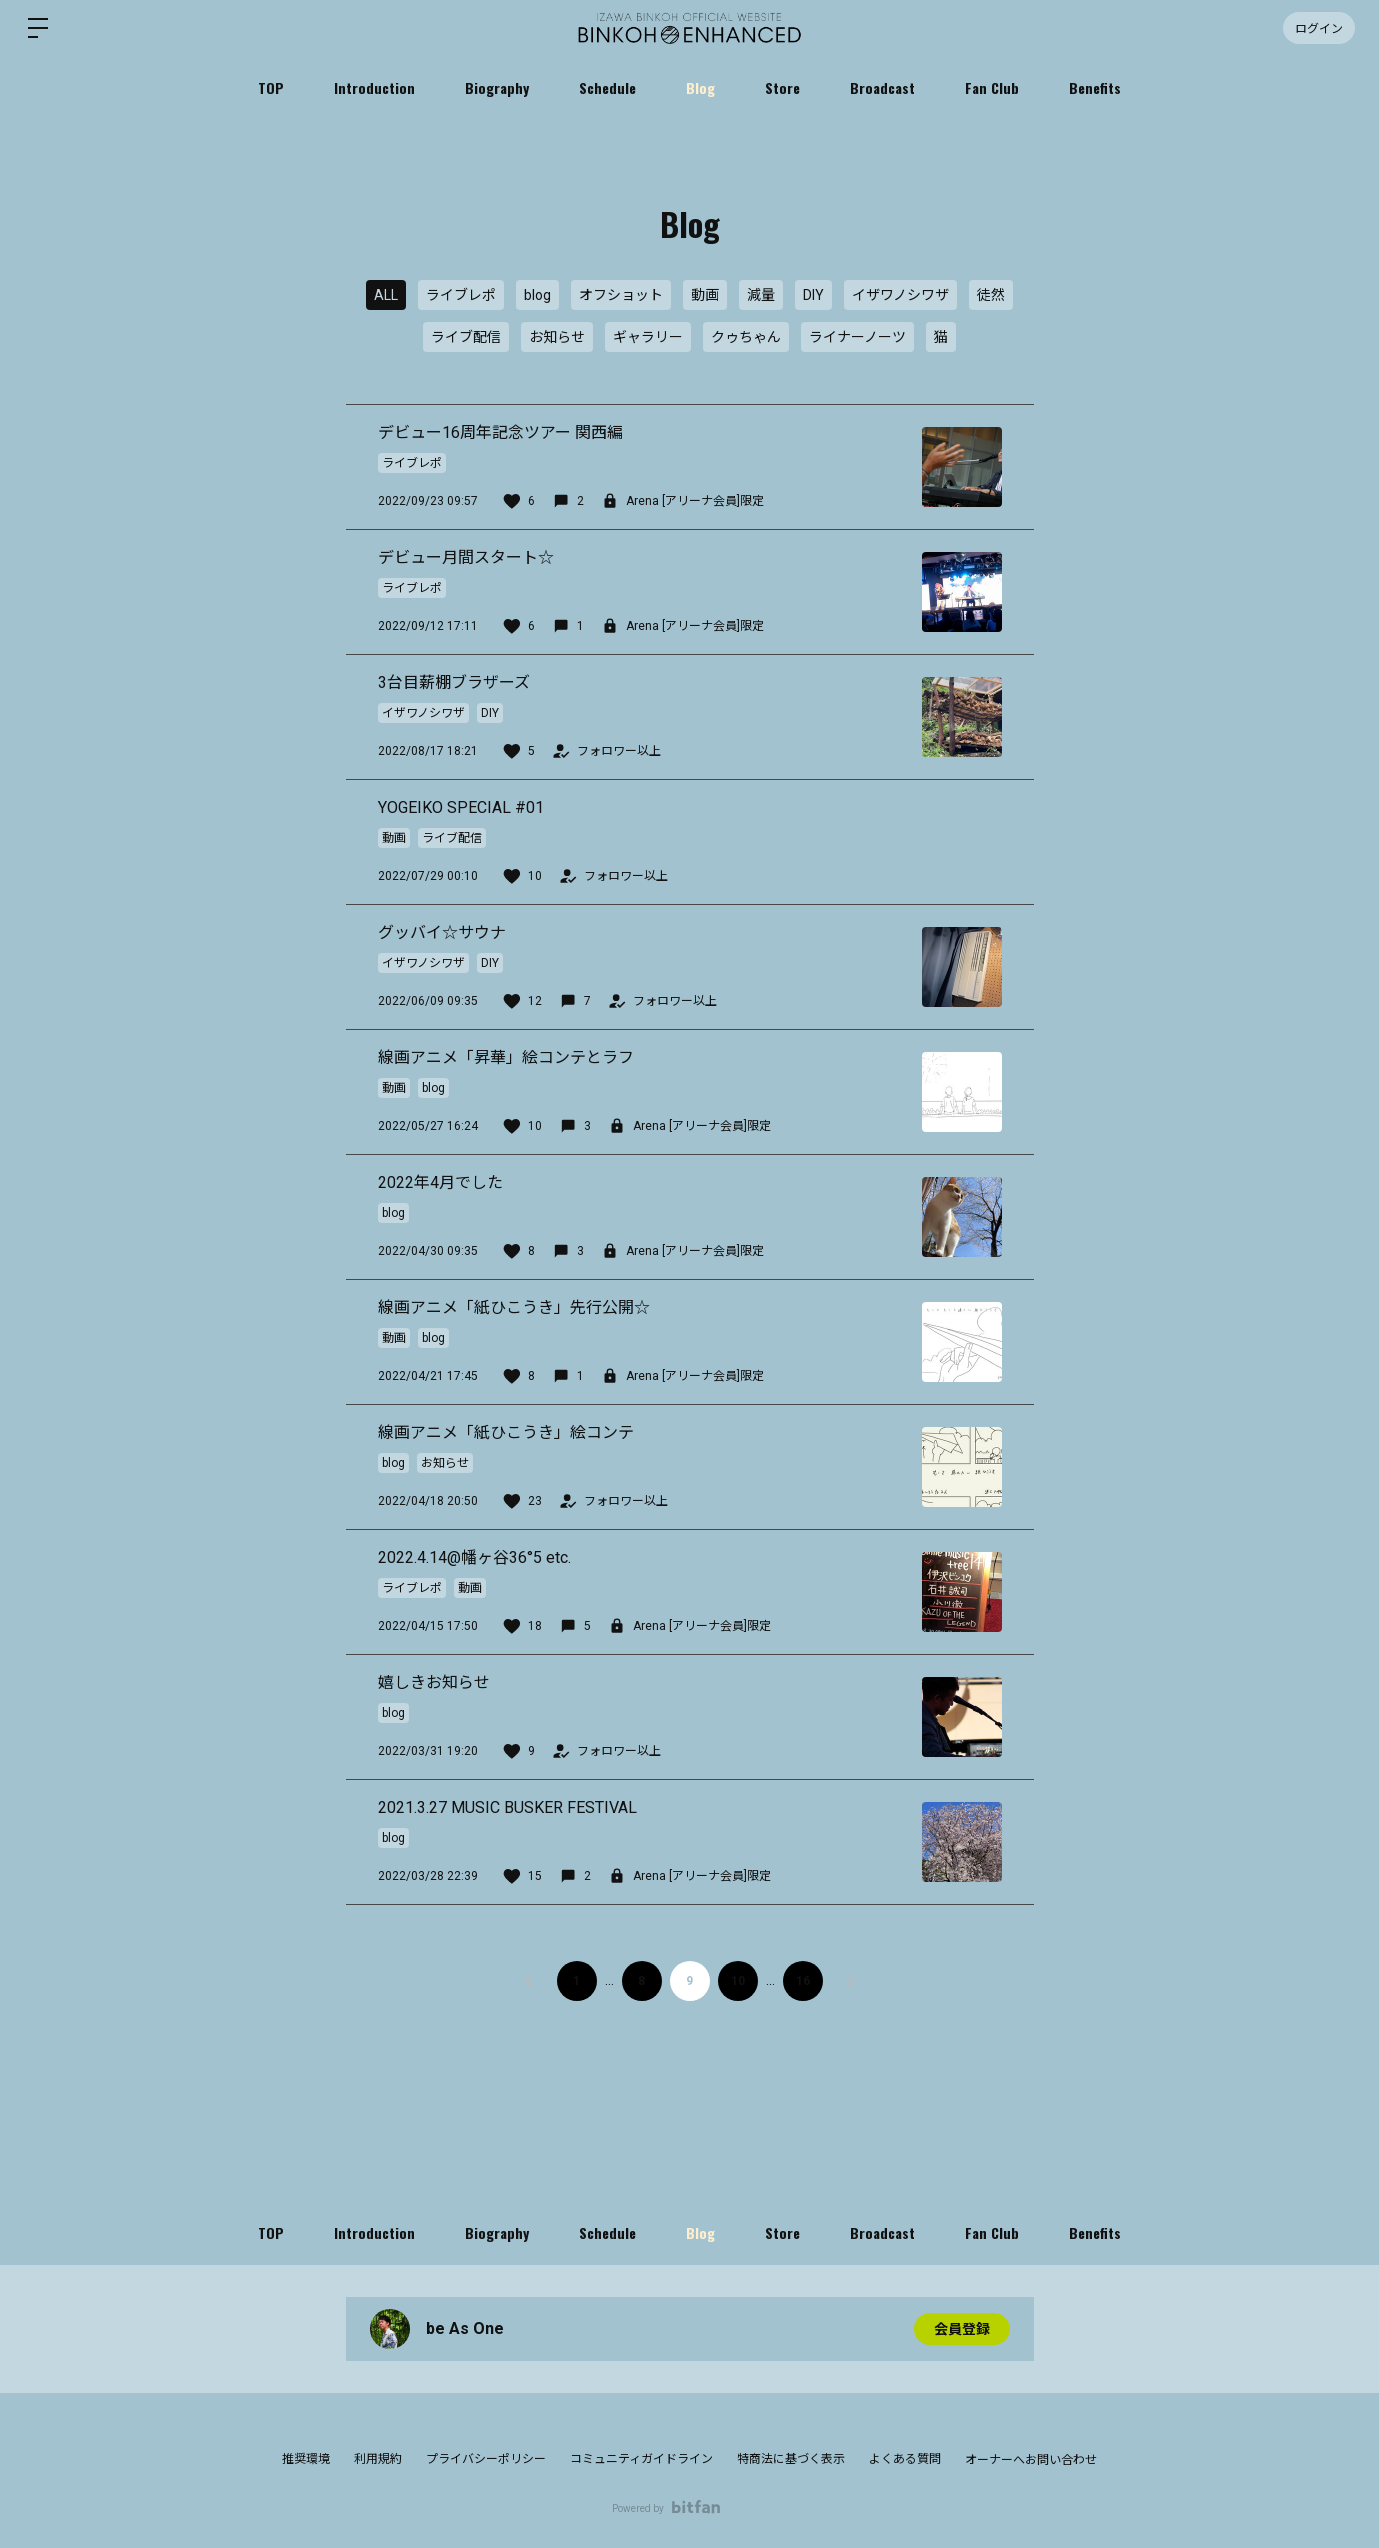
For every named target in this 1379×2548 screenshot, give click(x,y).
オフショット (621, 295)
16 (803, 1981)
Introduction (374, 87)
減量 (761, 295)
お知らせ (557, 337)
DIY (813, 295)
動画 (705, 295)
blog (537, 295)
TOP (271, 87)
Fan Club (992, 87)
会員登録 (962, 2329)
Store (782, 87)
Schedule (607, 87)
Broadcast (882, 87)
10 (738, 1981)
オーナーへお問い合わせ (1031, 2460)
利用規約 (378, 2459)
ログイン (1319, 27)
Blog (700, 87)
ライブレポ (461, 295)
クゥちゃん (746, 337)
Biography (497, 87)
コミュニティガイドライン (641, 2459)
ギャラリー (648, 337)
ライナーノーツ (857, 337)
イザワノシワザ (900, 295)
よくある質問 (905, 2459)
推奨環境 (306, 2459)
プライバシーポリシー (486, 2459)
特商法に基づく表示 (791, 2459)
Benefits (1095, 87)
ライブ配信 (466, 337)
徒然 (991, 295)
